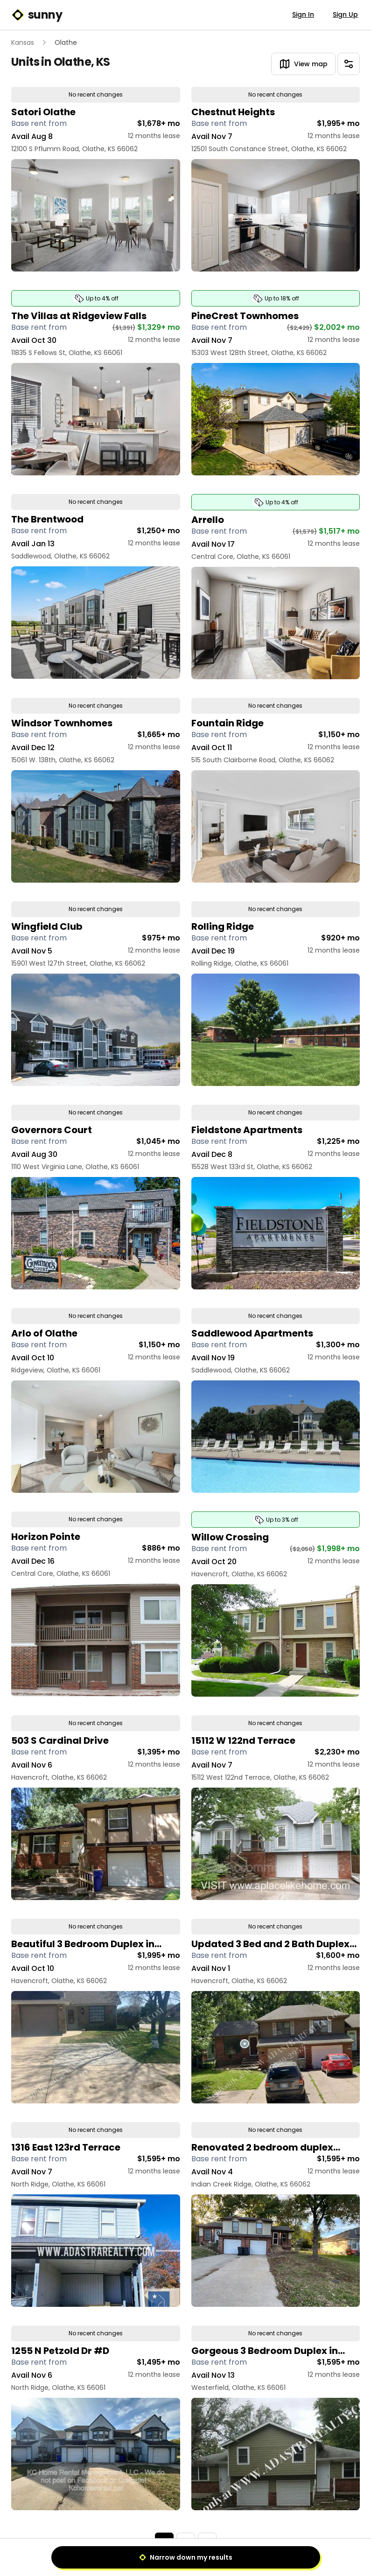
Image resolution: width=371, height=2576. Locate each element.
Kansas (22, 42)
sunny (36, 15)
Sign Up (345, 14)
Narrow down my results (185, 2557)
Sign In (303, 14)
